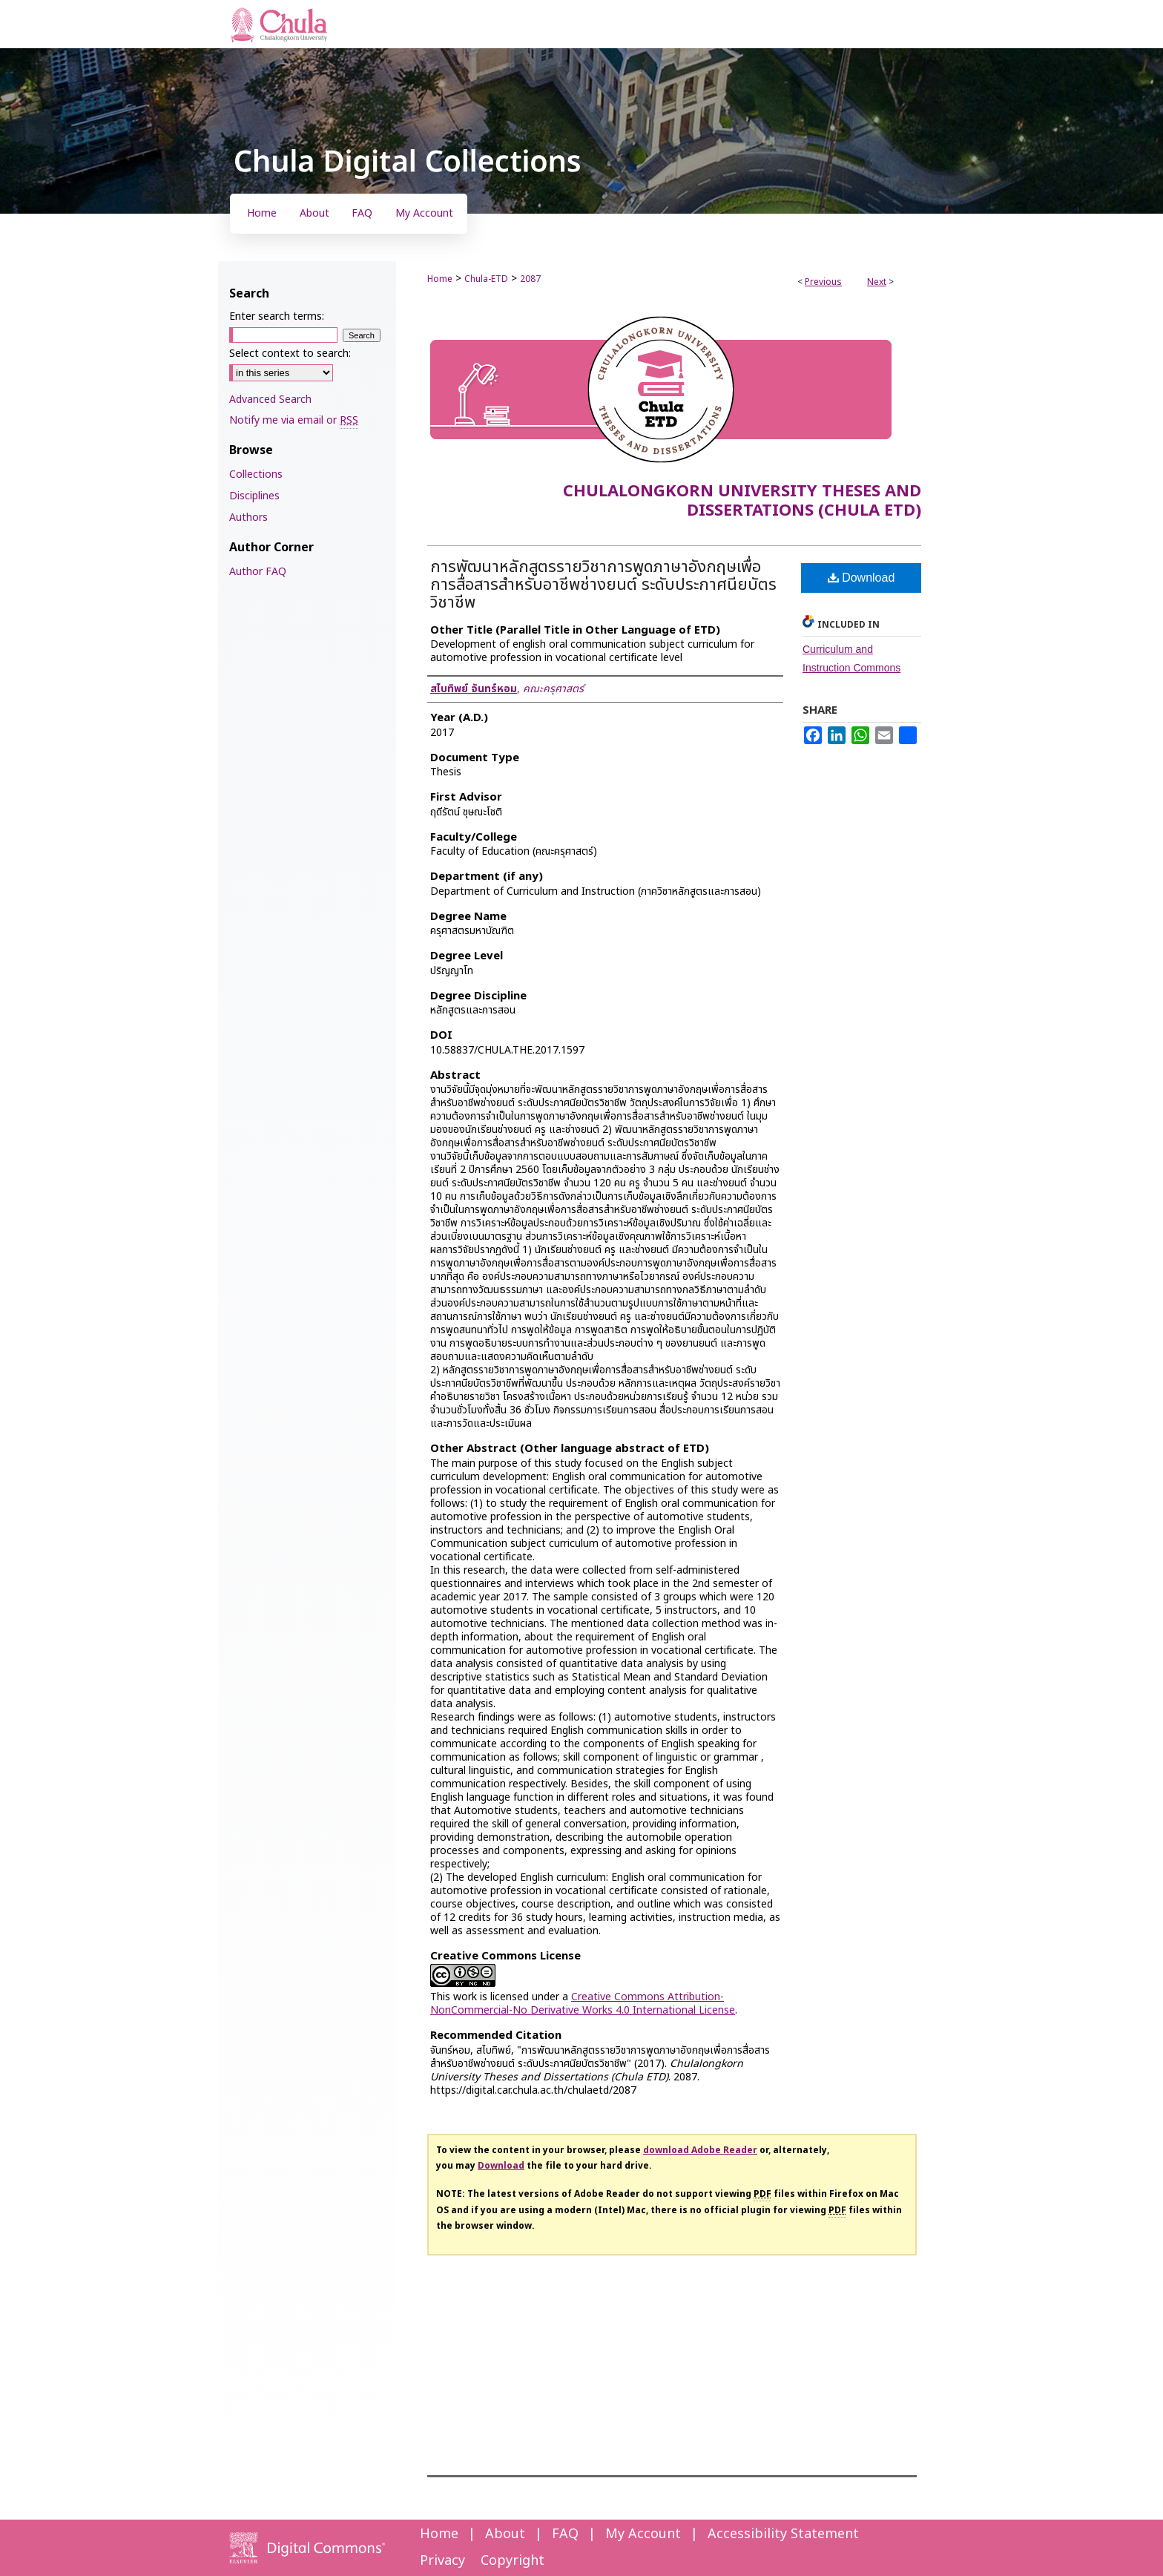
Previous (823, 282)
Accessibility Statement (783, 2534)
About (505, 2534)
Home (439, 279)
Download (861, 577)
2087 (530, 279)
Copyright (512, 2561)
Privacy (442, 2561)
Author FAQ (257, 571)
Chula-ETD (486, 279)
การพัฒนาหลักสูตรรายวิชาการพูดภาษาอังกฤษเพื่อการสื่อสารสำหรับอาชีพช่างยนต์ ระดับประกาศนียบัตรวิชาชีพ (603, 585)
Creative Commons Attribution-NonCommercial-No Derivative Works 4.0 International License (582, 2003)
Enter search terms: (276, 316)
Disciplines (254, 496)
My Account (643, 2534)
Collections (256, 474)
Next (876, 282)
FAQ (565, 2534)
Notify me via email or (293, 420)
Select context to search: (290, 353)
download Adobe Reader (700, 2150)
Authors (248, 517)
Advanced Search (270, 399)
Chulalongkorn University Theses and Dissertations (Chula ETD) (742, 501)
